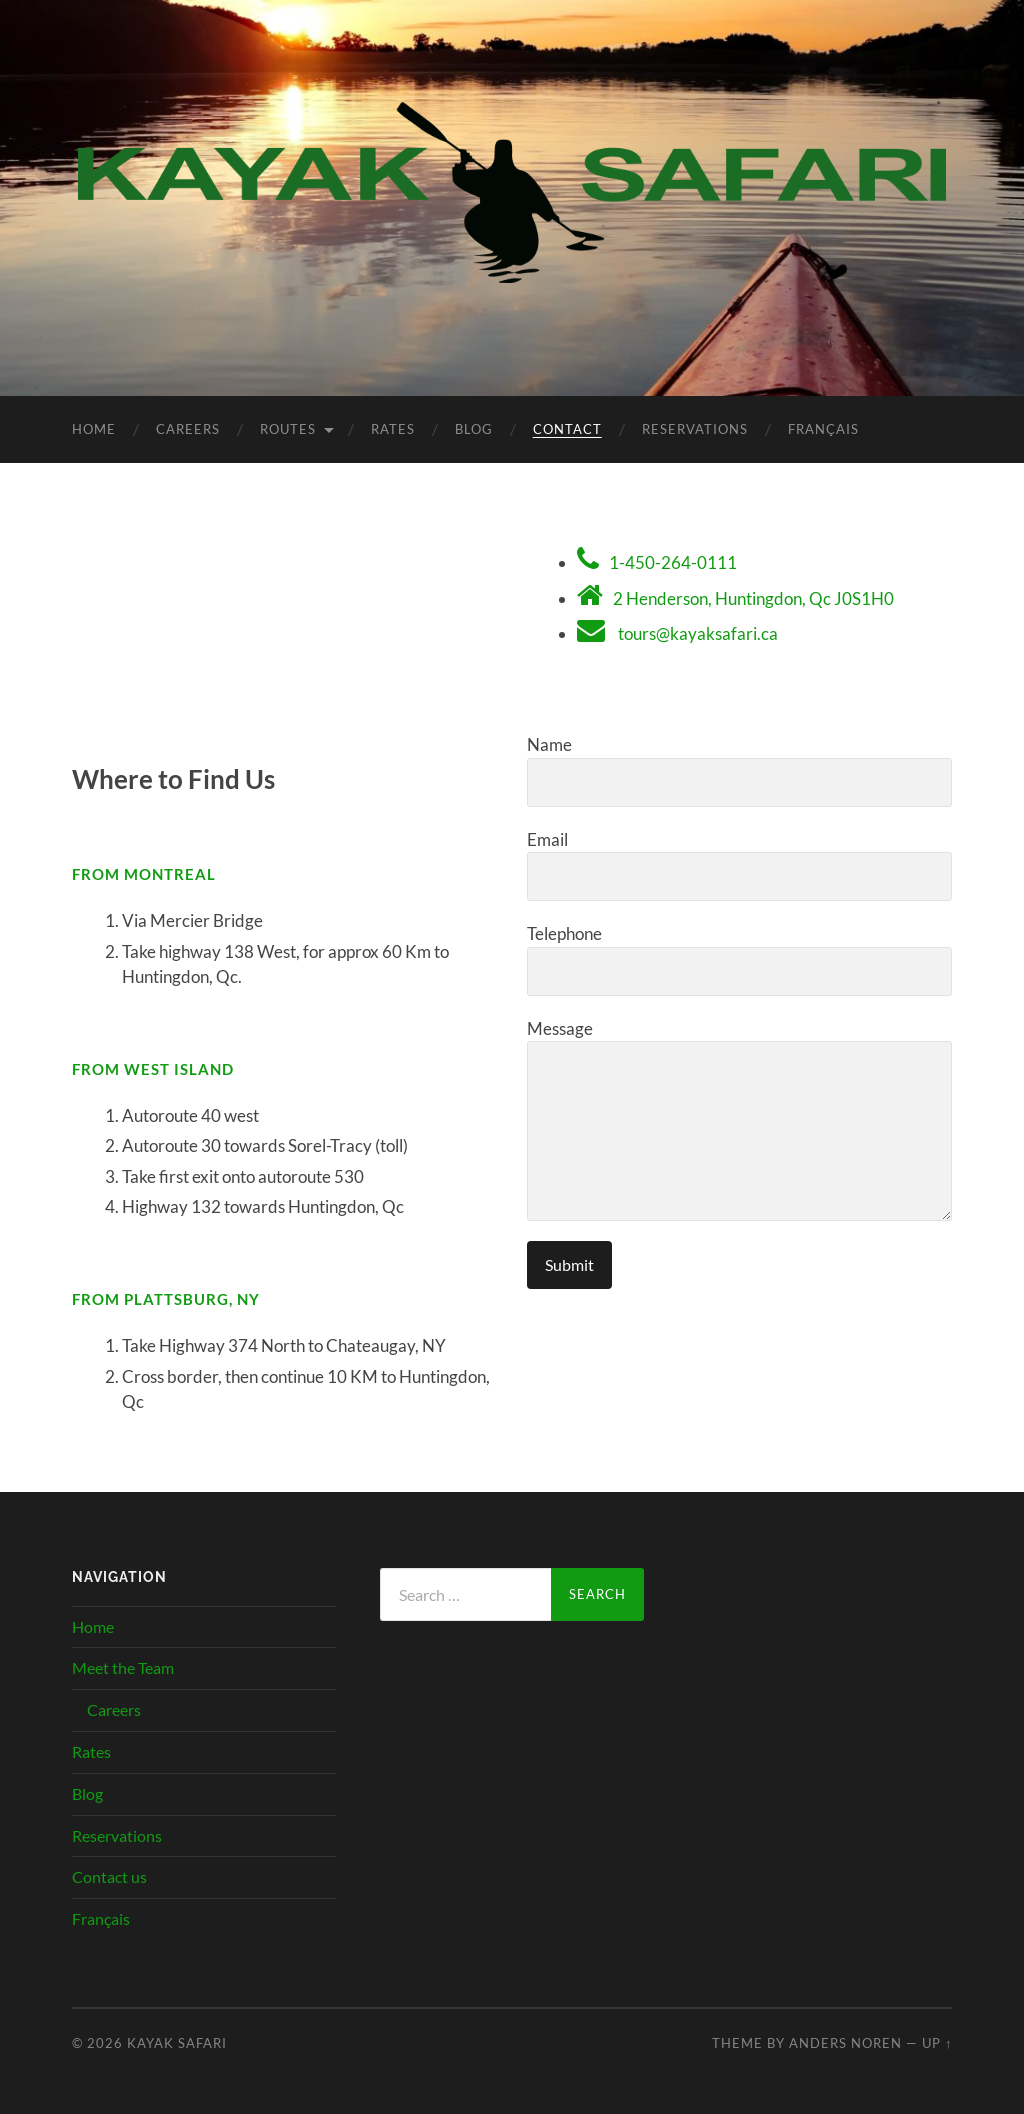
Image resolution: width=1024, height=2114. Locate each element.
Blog (474, 429)
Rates (393, 429)
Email (739, 865)
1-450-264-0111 (673, 562)
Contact (567, 429)
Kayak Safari (177, 2043)
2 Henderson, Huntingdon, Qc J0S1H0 (753, 598)
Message (739, 1120)
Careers (188, 429)
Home (94, 429)
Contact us (109, 1876)
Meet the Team (123, 1667)
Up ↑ (937, 2043)
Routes (288, 429)
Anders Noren (845, 2043)
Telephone (739, 959)
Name (739, 770)
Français (823, 429)
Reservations (695, 429)
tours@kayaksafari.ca (698, 633)
